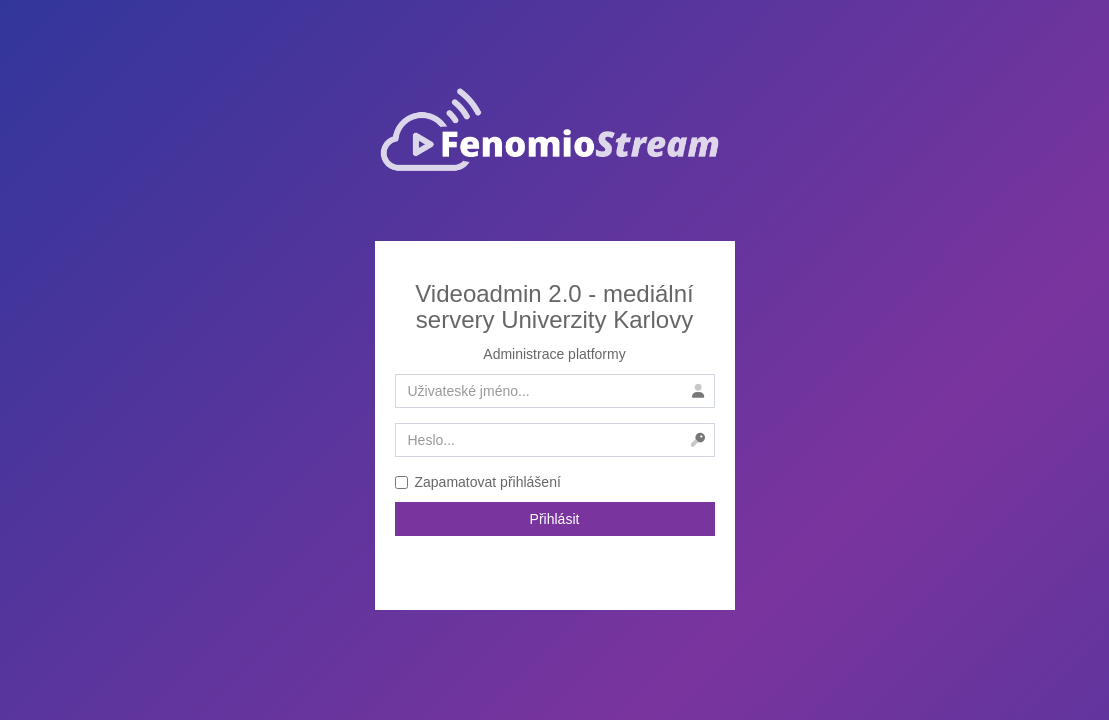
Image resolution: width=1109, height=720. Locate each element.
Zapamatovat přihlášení (478, 482)
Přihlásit (555, 519)
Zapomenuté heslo (555, 563)
